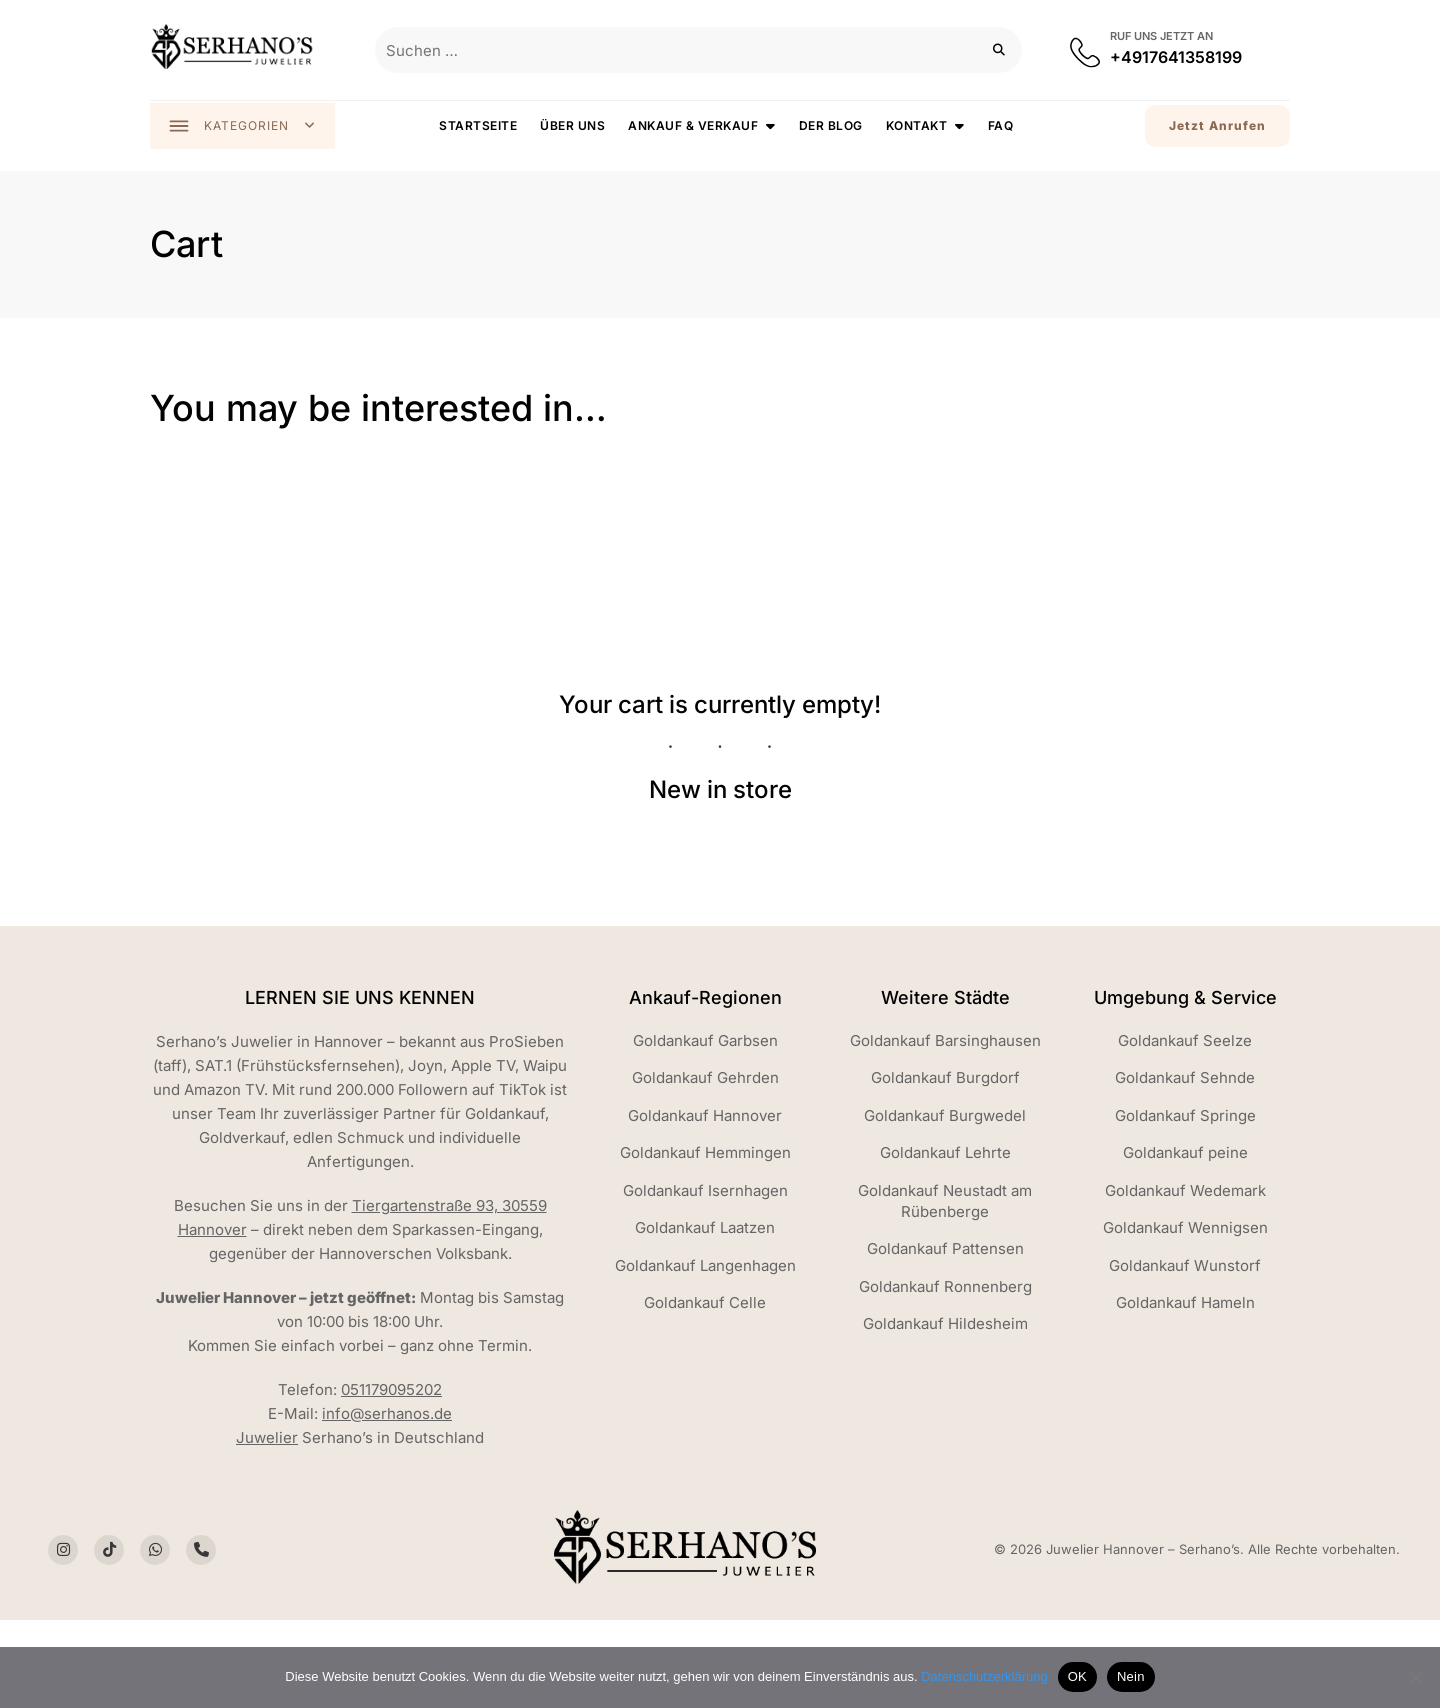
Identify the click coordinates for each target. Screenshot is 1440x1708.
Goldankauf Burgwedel (945, 1123)
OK (1077, 1676)
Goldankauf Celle (705, 1310)
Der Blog (832, 126)
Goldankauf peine (1185, 1160)
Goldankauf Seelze (1185, 1048)
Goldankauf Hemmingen (705, 1160)
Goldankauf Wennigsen (1185, 1235)
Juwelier (267, 1445)
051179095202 (391, 1397)
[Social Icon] (63, 1558)
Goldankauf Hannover (705, 1123)
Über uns (573, 126)
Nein (1131, 1676)
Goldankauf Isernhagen (705, 1198)
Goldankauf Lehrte (945, 1160)
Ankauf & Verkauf (694, 126)
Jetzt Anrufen (1217, 126)
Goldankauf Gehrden (705, 1085)
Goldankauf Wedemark (1185, 1198)
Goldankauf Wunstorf (1185, 1273)
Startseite (479, 126)
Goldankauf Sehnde (1185, 1085)
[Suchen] (999, 50)
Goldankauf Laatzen (705, 1235)
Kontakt (918, 126)
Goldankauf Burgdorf (945, 1085)
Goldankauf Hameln (1185, 1310)
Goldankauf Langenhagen (705, 1273)
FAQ (1002, 126)
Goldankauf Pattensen (945, 1256)
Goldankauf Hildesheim (945, 1331)
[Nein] (1415, 1677)
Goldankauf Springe (1185, 1123)
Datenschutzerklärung (984, 1676)
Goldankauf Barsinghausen (945, 1048)
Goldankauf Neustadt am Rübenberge (945, 1209)
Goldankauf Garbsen (705, 1048)
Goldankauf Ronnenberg (945, 1294)
